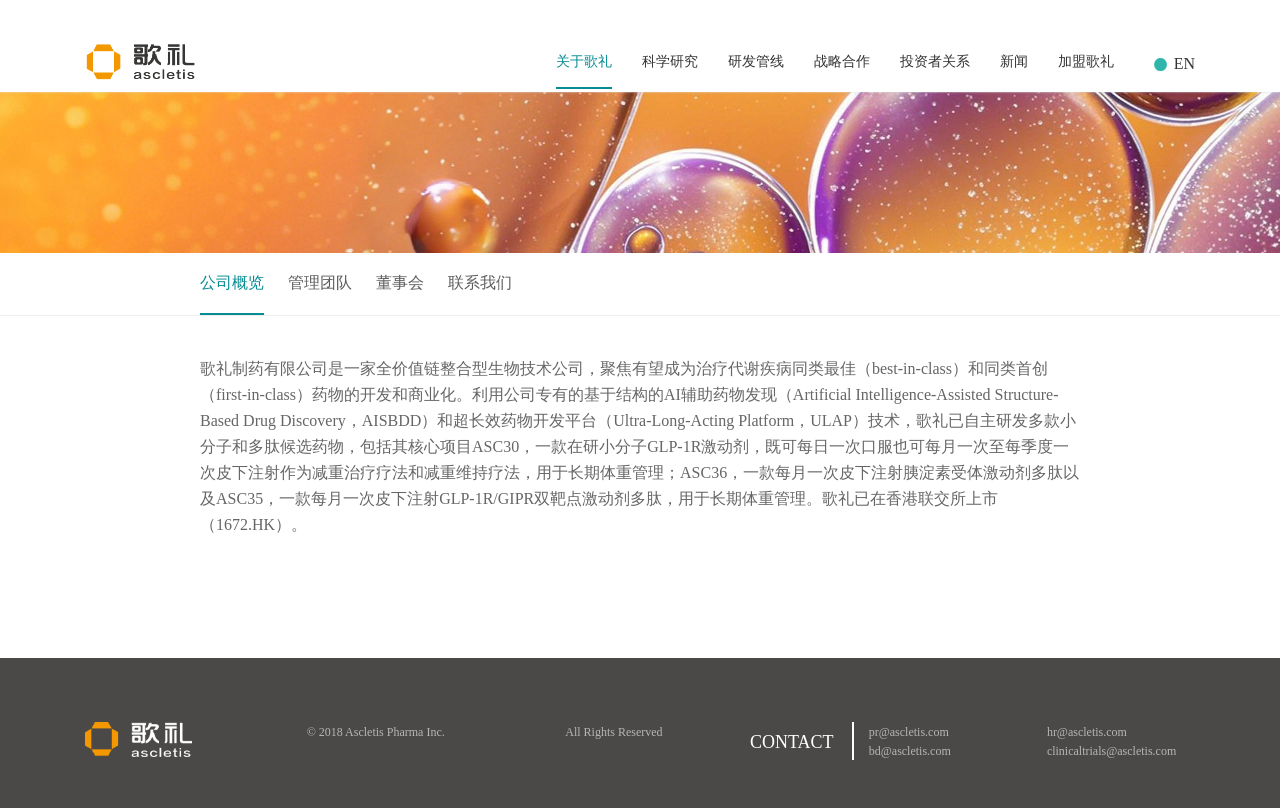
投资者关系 (935, 61)
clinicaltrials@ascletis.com (1111, 751)
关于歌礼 (584, 61)
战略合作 (842, 61)
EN (1184, 63)
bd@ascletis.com (910, 751)
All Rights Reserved (613, 732)
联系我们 (480, 282)
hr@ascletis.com (1087, 732)
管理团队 (320, 282)
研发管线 (756, 61)
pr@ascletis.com (909, 732)
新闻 (1014, 61)
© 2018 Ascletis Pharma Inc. (376, 732)
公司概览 (232, 282)
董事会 (400, 282)
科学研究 (670, 61)
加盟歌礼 (1086, 61)
